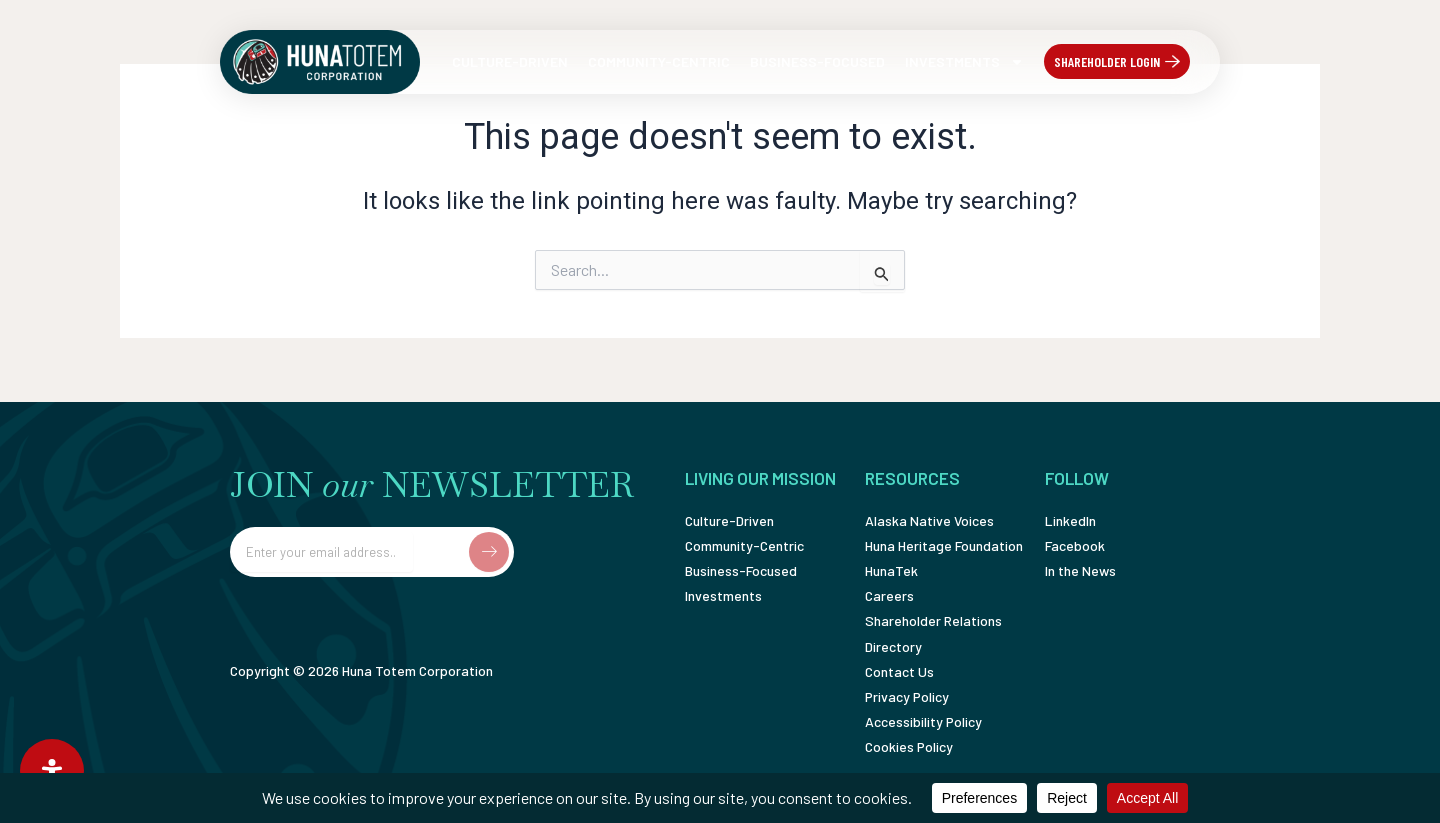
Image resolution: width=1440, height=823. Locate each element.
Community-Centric (659, 61)
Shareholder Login (1107, 61)
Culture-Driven (510, 61)
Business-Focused (817, 61)
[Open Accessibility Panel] (52, 771)
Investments (964, 62)
